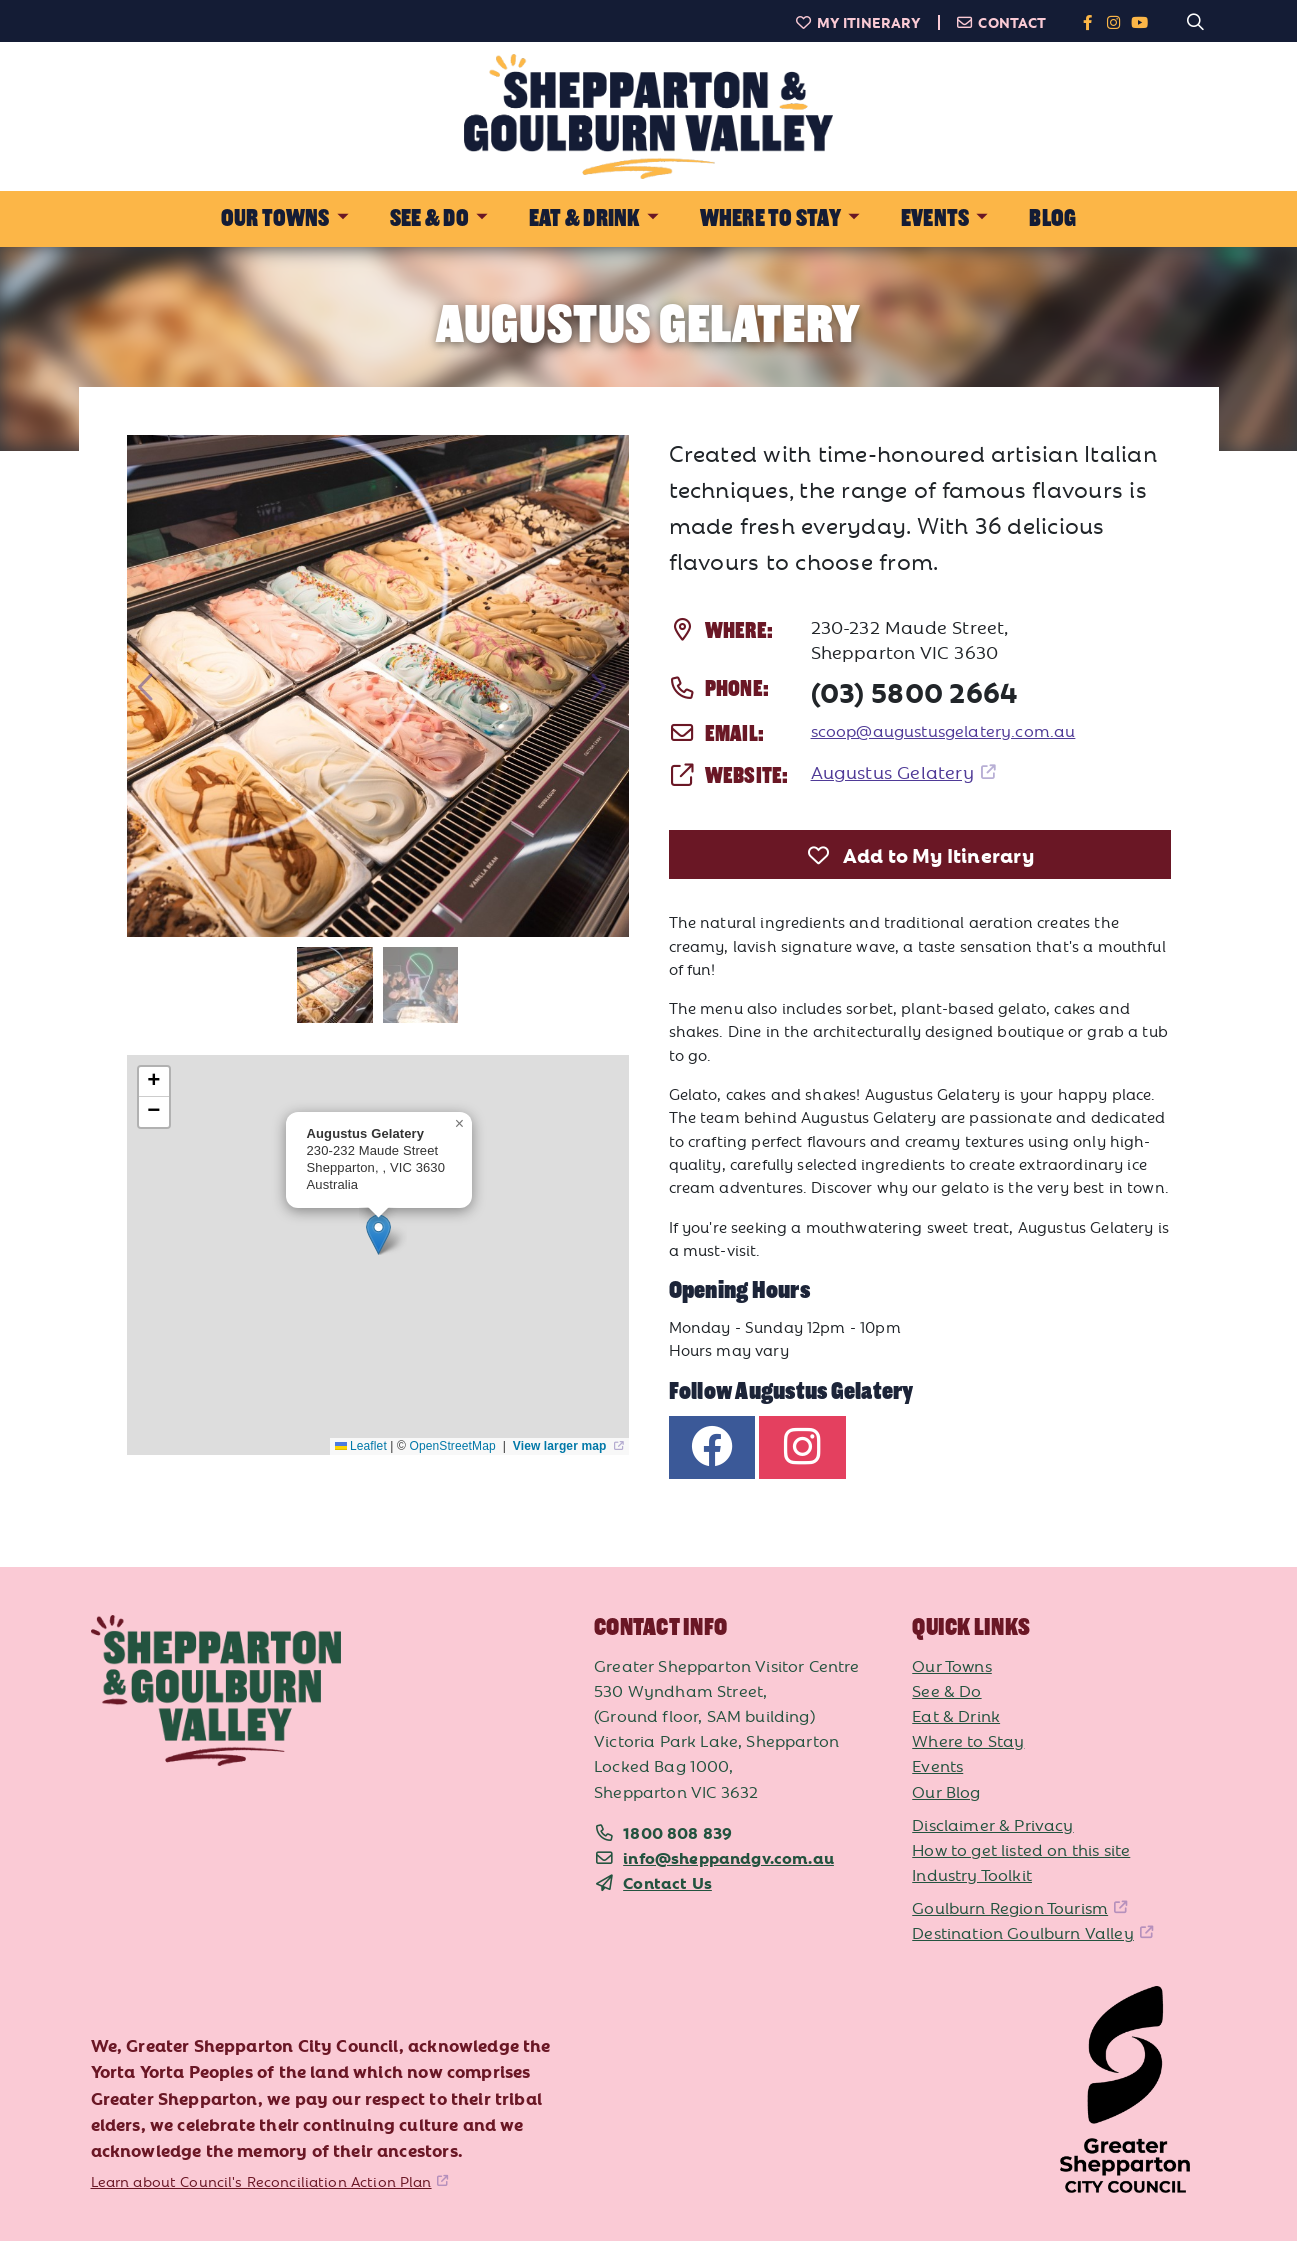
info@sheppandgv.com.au (728, 1857)
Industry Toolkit (972, 1874)
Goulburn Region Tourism (1010, 1907)
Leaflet (361, 1446)
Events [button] (935, 218)
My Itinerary (858, 22)
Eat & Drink (956, 1715)
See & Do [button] (429, 218)
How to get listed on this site (1021, 1849)
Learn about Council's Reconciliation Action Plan (261, 2181)
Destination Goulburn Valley (1023, 1932)
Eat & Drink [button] (584, 218)
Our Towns (952, 1665)
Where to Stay (968, 1740)
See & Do (946, 1690)
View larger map (561, 1446)
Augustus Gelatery (892, 771)
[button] (378, 1234)
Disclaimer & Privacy (992, 1824)
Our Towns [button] (275, 218)
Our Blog (946, 1791)
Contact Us (667, 1882)
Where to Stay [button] (770, 218)
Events (937, 1765)
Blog (1052, 218)
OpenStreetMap (454, 1446)
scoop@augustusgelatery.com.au (943, 730)
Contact (1001, 22)
